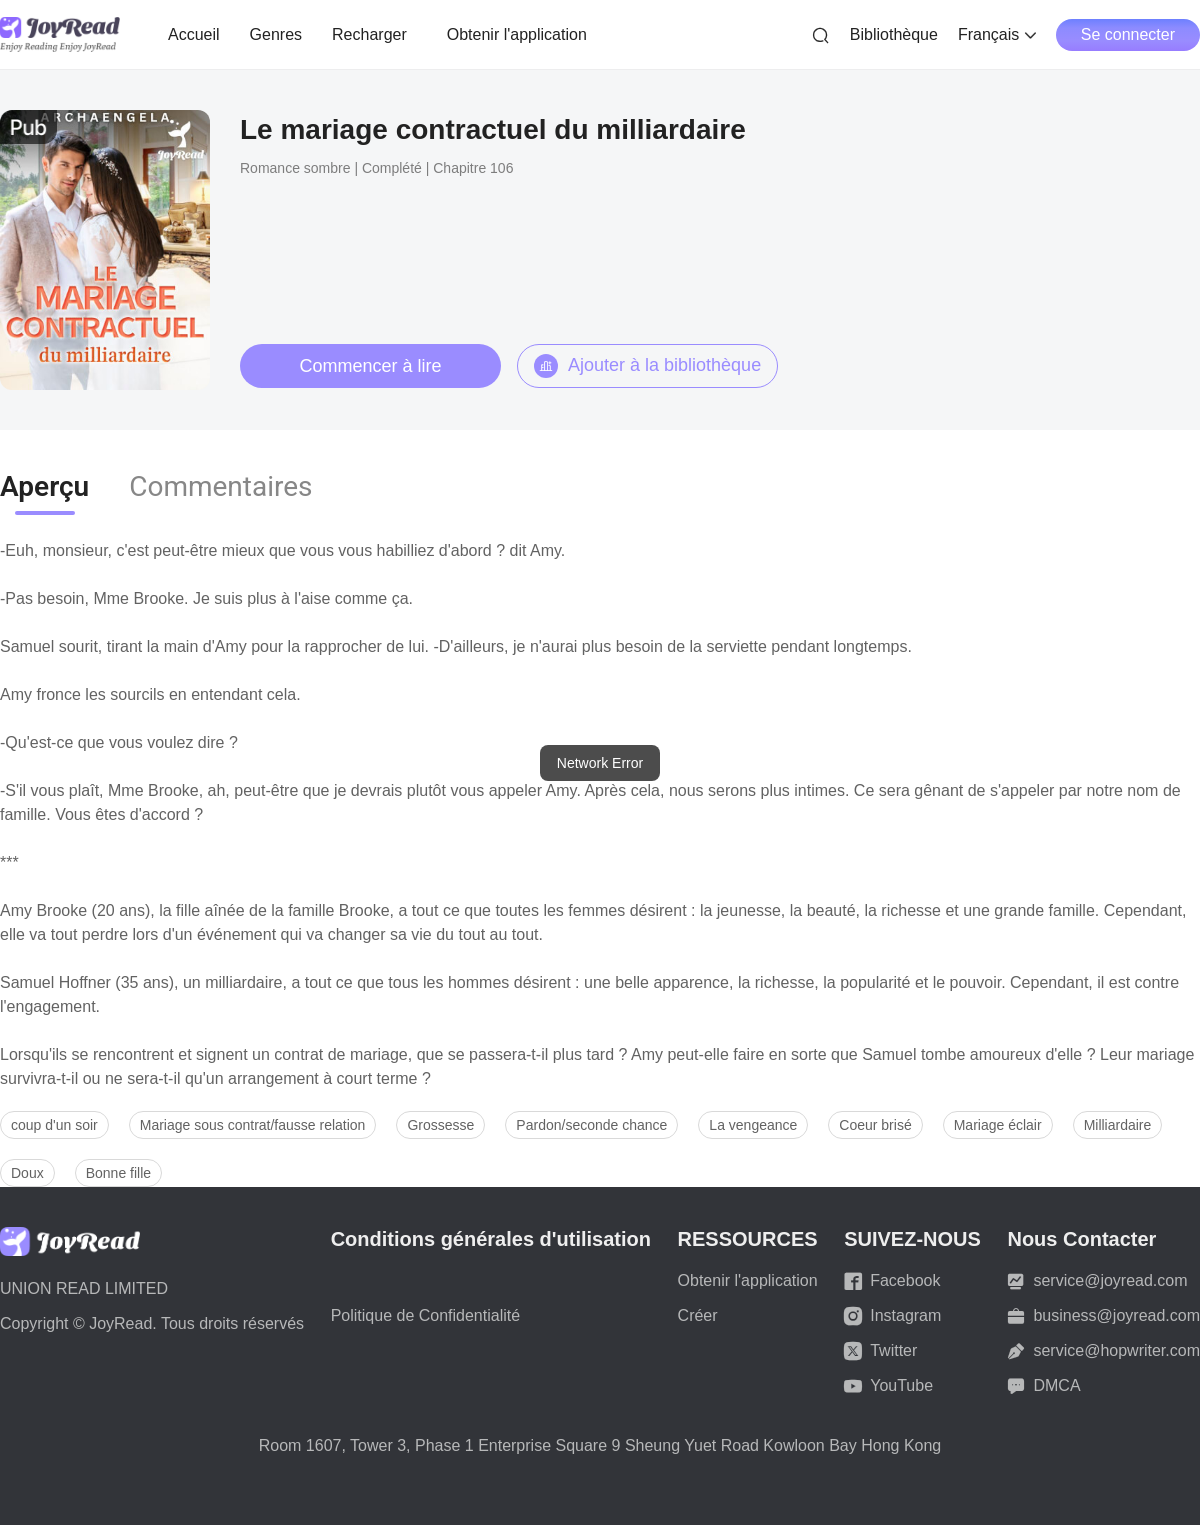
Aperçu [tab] (44, 486)
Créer (698, 1315)
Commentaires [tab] (220, 486)
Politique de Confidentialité (425, 1315)
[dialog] (600, 763)
